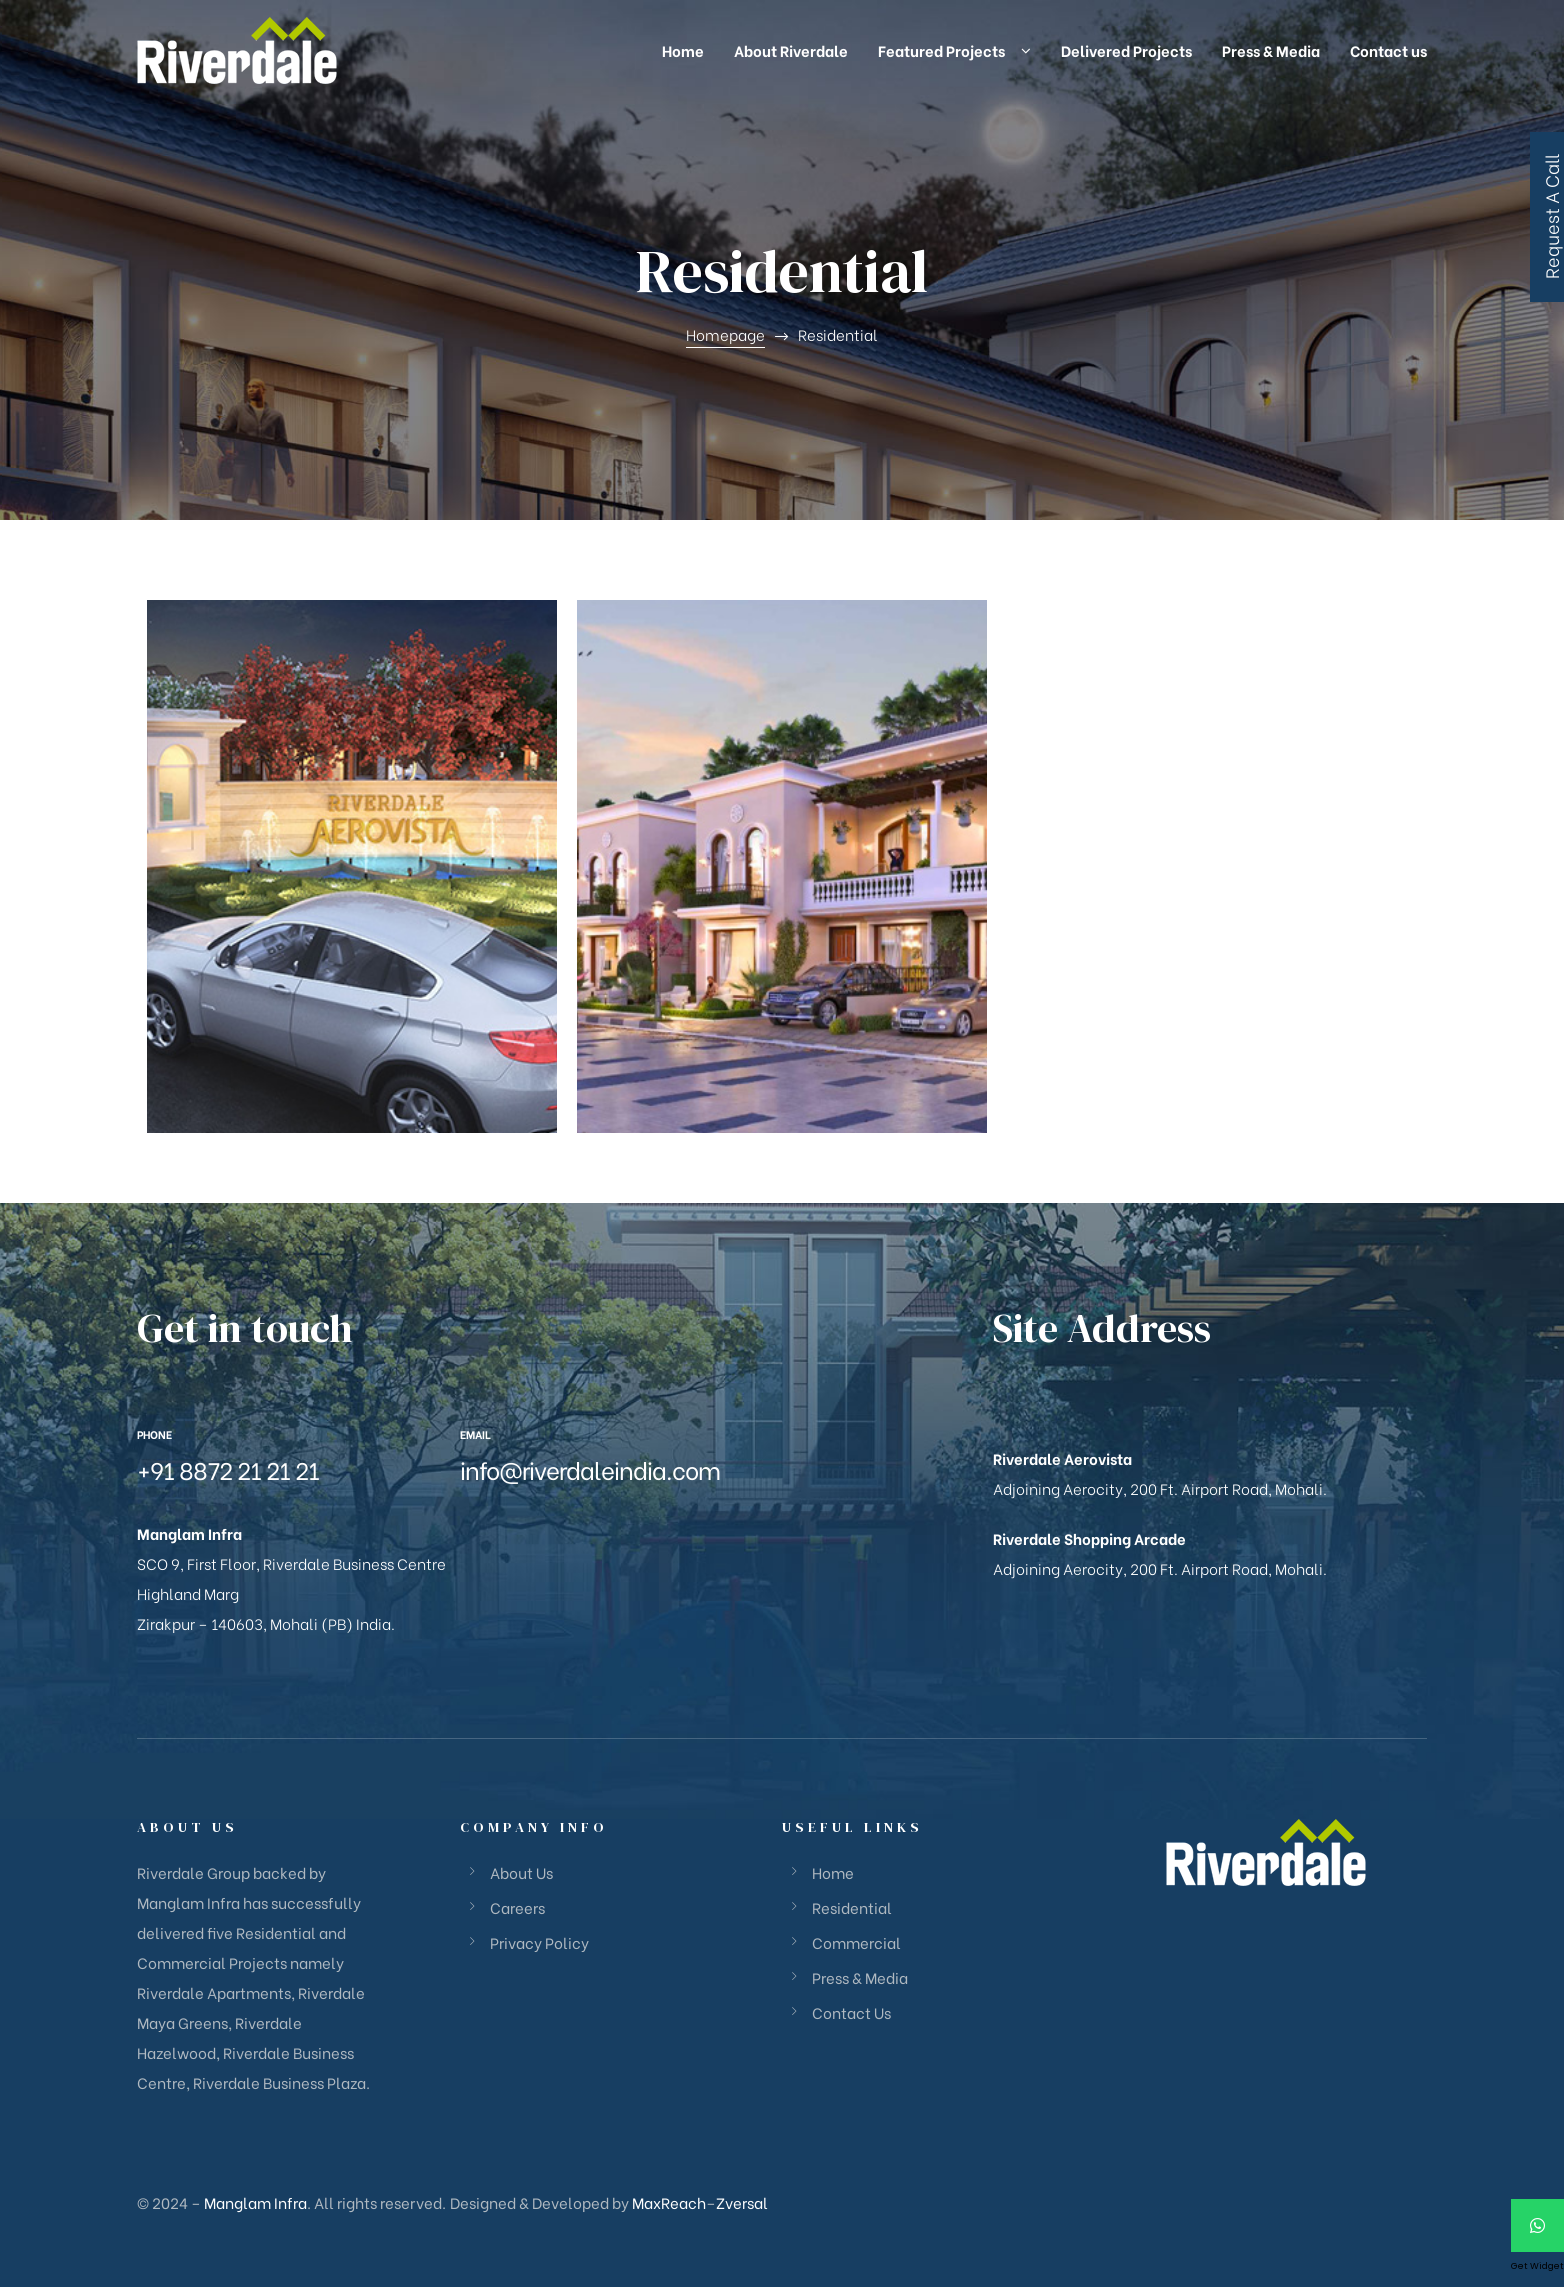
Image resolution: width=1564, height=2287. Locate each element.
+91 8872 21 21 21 (228, 1468)
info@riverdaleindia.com (590, 1468)
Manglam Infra (255, 2202)
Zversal (742, 2202)
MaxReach (669, 2202)
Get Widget (1537, 2266)
